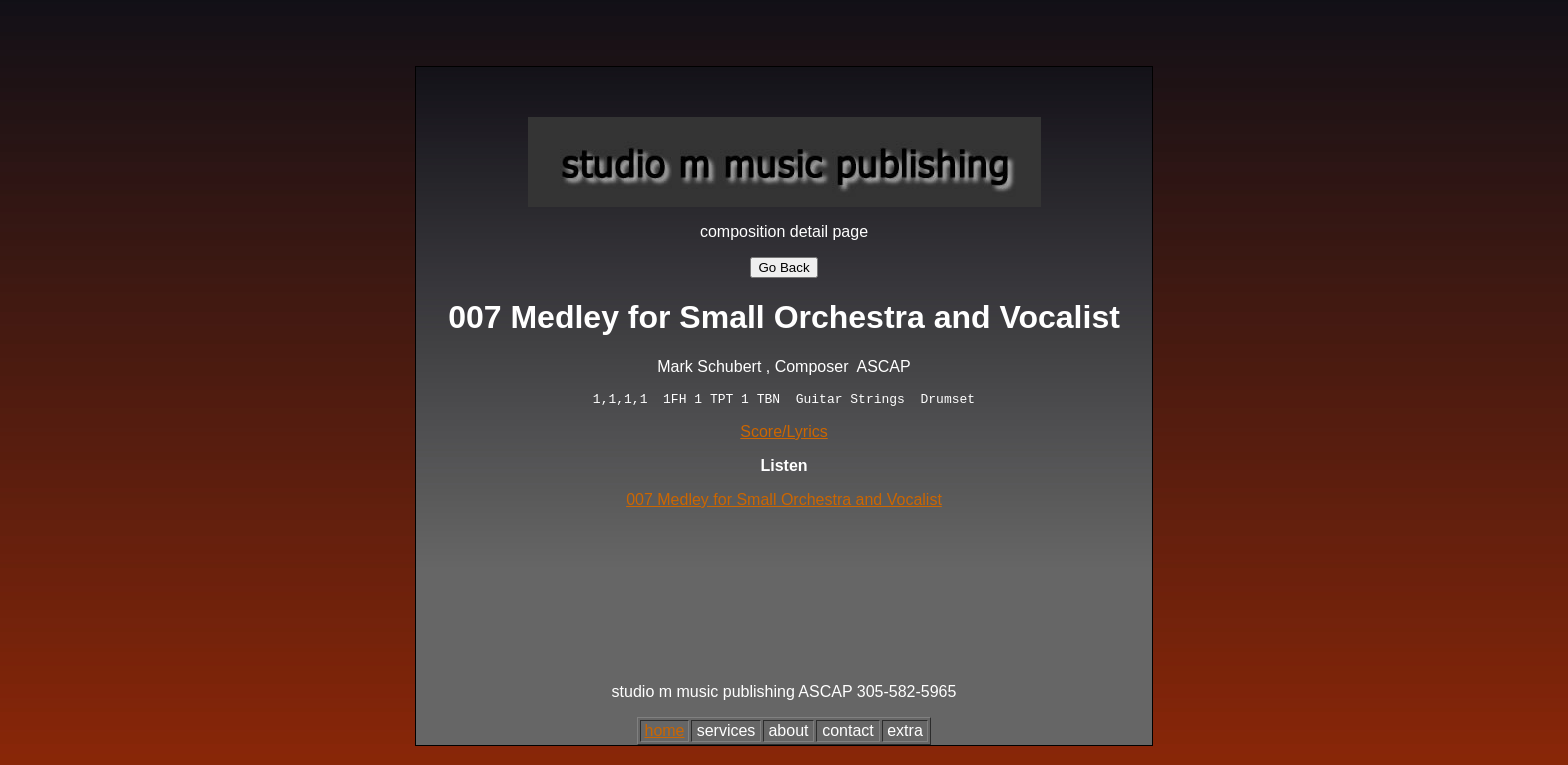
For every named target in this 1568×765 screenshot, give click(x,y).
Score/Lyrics (783, 434)
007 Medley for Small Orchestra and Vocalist (784, 502)
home (664, 733)
